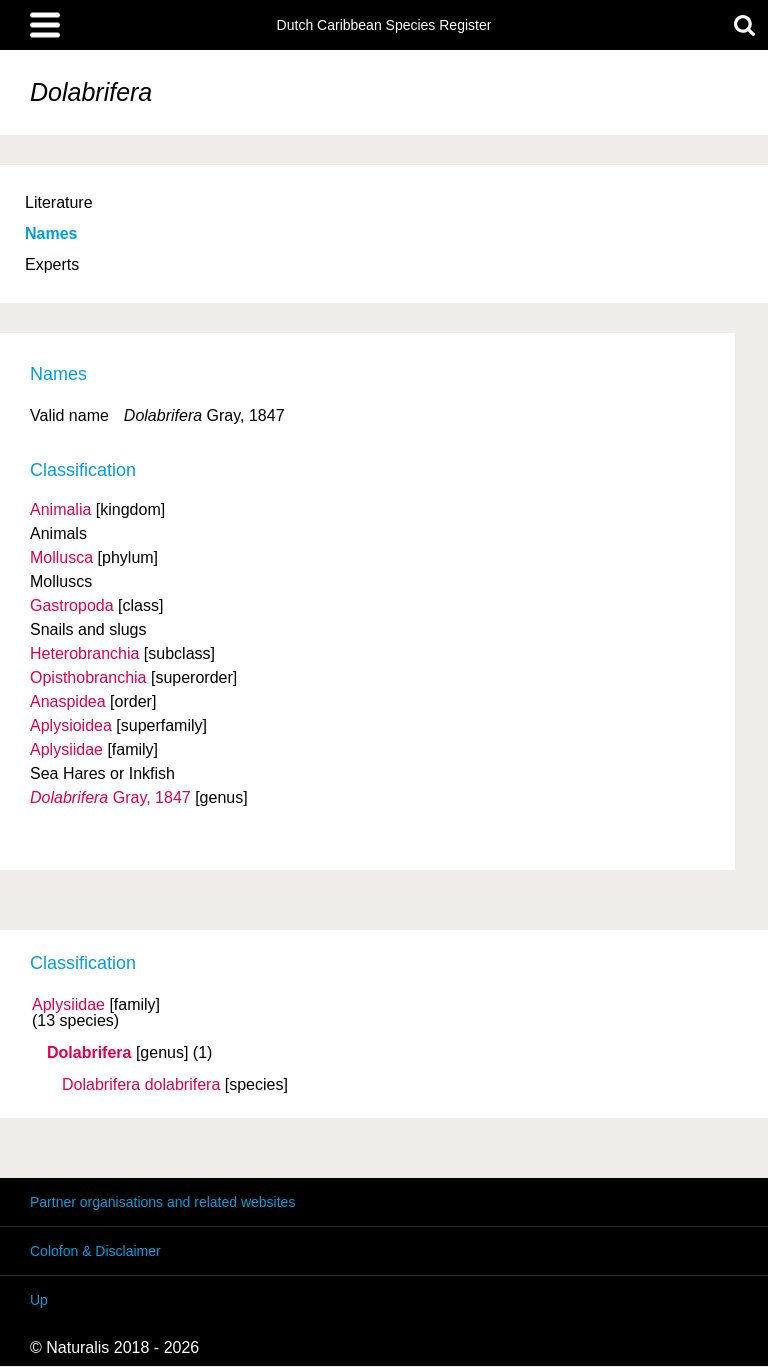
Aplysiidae (68, 1005)
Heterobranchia (84, 653)
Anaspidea (68, 701)
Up (39, 1300)
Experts (52, 264)
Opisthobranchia (88, 677)
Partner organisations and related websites (162, 1202)
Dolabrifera (89, 1053)
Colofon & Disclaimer (95, 1251)
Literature (59, 202)
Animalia (60, 509)
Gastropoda (72, 605)
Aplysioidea (71, 725)
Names (51, 233)
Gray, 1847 (110, 797)
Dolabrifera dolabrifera (141, 1085)
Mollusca (61, 557)
